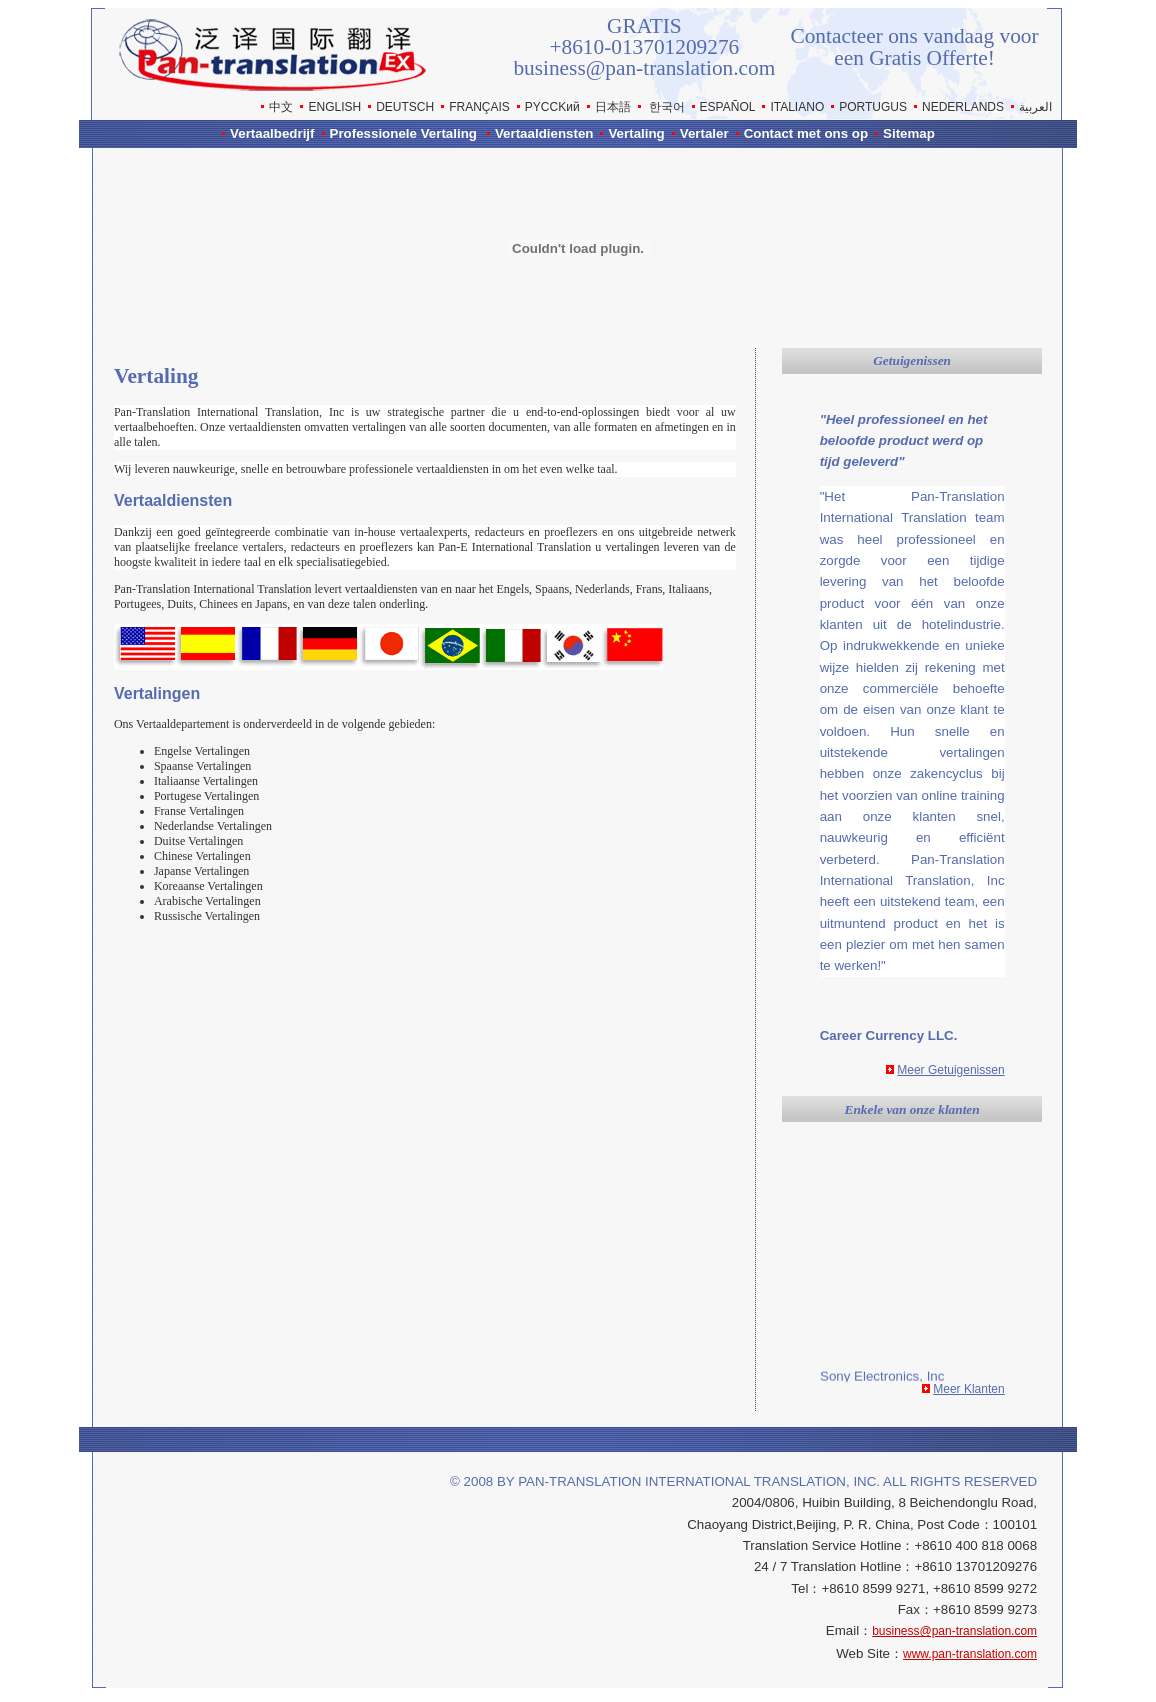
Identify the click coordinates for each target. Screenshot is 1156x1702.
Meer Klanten (968, 1389)
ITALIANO (797, 107)
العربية (1035, 107)
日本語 (613, 107)
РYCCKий (552, 107)
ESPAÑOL (728, 107)
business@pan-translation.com (954, 1631)
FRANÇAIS (479, 107)
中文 (281, 107)
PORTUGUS (873, 107)
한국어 (667, 107)
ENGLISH (334, 107)
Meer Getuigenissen (950, 1070)
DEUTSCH (405, 107)
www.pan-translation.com (970, 1654)
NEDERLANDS (963, 107)
